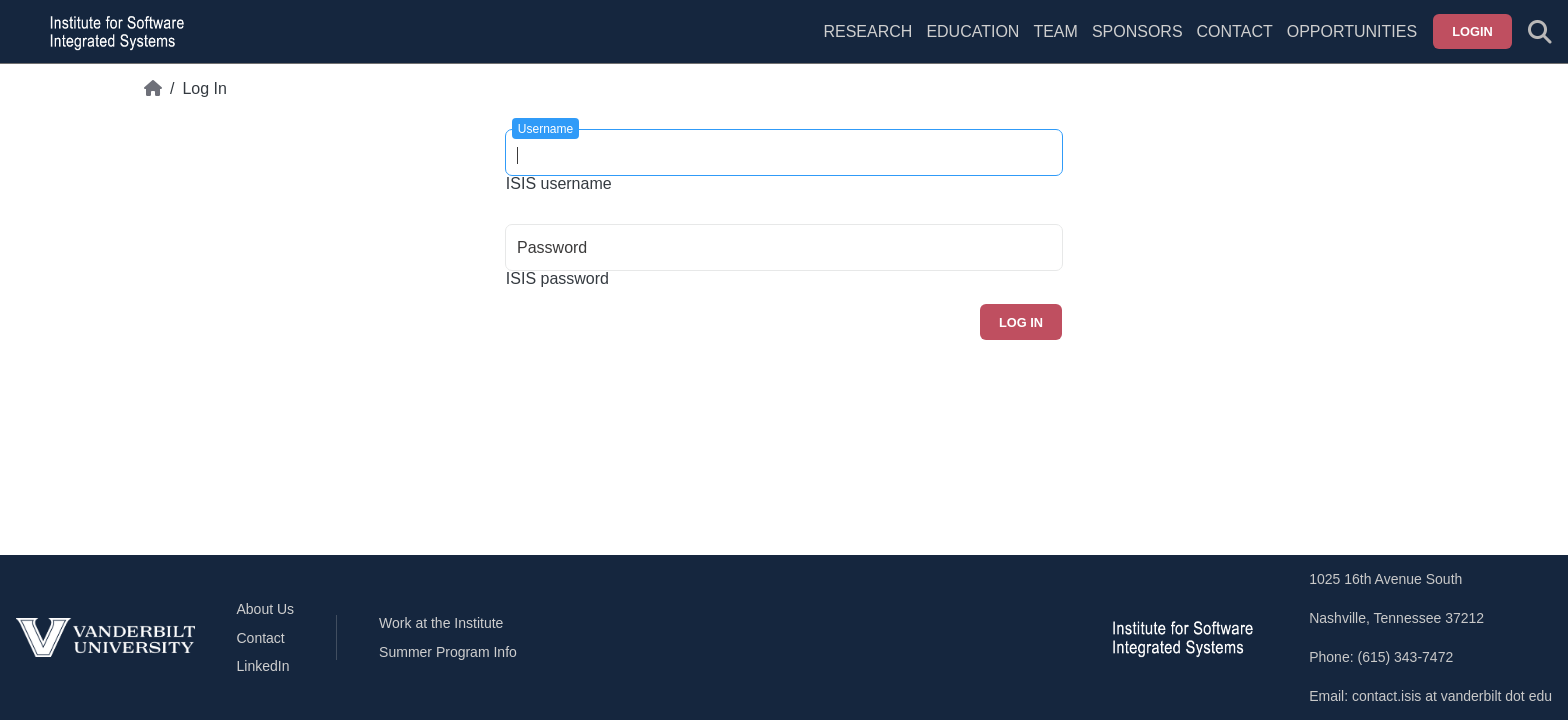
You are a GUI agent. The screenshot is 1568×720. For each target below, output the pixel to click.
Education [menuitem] (972, 31)
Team (1055, 31)
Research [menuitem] (867, 31)
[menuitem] (1055, 44)
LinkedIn (263, 666)
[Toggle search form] (1540, 32)
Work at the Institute (441, 623)
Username (545, 129)
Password (552, 247)
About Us (266, 609)
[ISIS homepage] (112, 32)
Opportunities (1352, 31)
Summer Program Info (448, 652)
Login (1472, 31)
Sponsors (1137, 31)
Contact (1235, 31)
